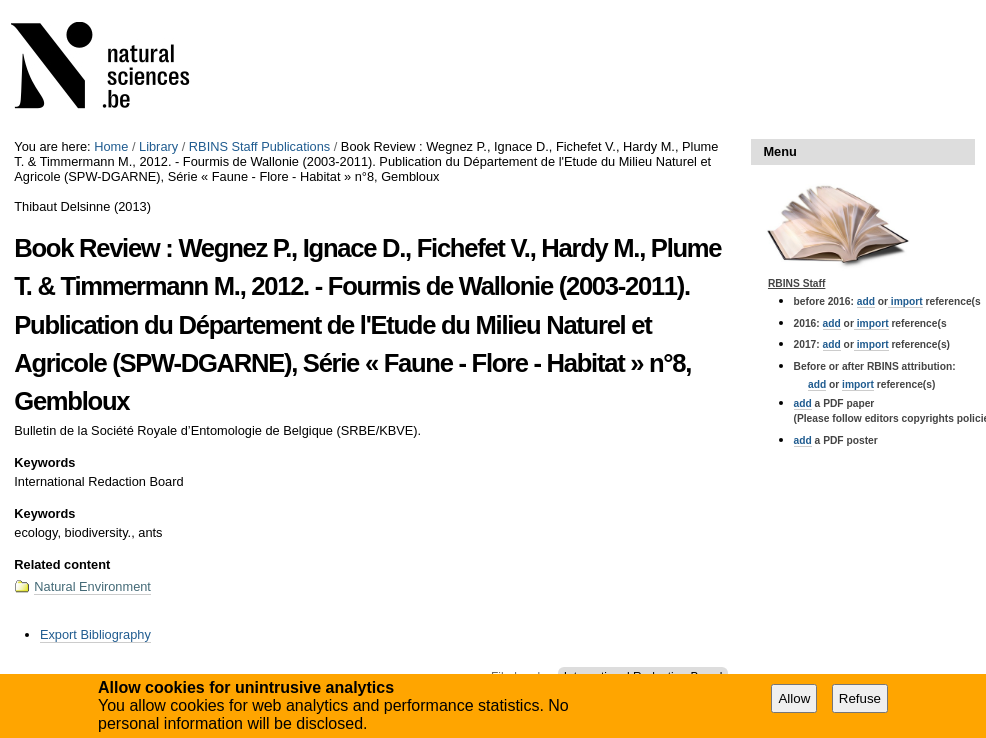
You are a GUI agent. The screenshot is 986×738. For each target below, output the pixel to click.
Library (158, 146)
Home (111, 146)
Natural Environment (92, 586)
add (866, 301)
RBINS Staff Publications (259, 146)
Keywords (44, 462)
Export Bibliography (95, 634)
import (905, 301)
